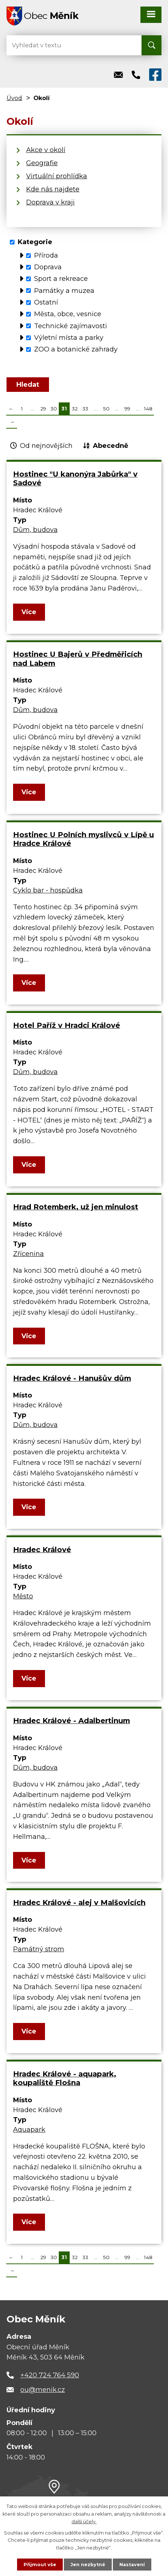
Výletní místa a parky (68, 338)
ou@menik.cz (42, 2390)
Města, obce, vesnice (67, 314)
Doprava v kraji (50, 202)
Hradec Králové (42, 1549)
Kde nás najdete (52, 189)
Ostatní (46, 302)
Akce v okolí (45, 150)
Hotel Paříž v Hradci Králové (66, 1025)
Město (23, 1596)
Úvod (14, 98)
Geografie (42, 163)
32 (75, 409)
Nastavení (132, 2564)
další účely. (84, 2521)
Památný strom (38, 1949)
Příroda (46, 255)
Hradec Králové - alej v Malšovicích (79, 1902)
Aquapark (29, 2130)
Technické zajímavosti (70, 326)
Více (28, 612)
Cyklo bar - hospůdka (48, 890)
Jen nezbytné (87, 2564)
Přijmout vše (39, 2564)
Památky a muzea (64, 290)
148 (148, 409)
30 (53, 409)
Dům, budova (35, 530)
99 (127, 409)
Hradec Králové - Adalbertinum (71, 1720)
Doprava (48, 267)
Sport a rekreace (61, 279)
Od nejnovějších (46, 446)
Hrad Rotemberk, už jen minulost (75, 1206)
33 (85, 409)
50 (106, 409)
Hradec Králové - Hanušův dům (72, 1378)
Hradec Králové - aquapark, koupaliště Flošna (64, 2078)
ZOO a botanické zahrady (76, 349)
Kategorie (35, 242)
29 (43, 409)
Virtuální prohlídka (56, 176)
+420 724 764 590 (49, 2375)
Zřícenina (28, 1254)
